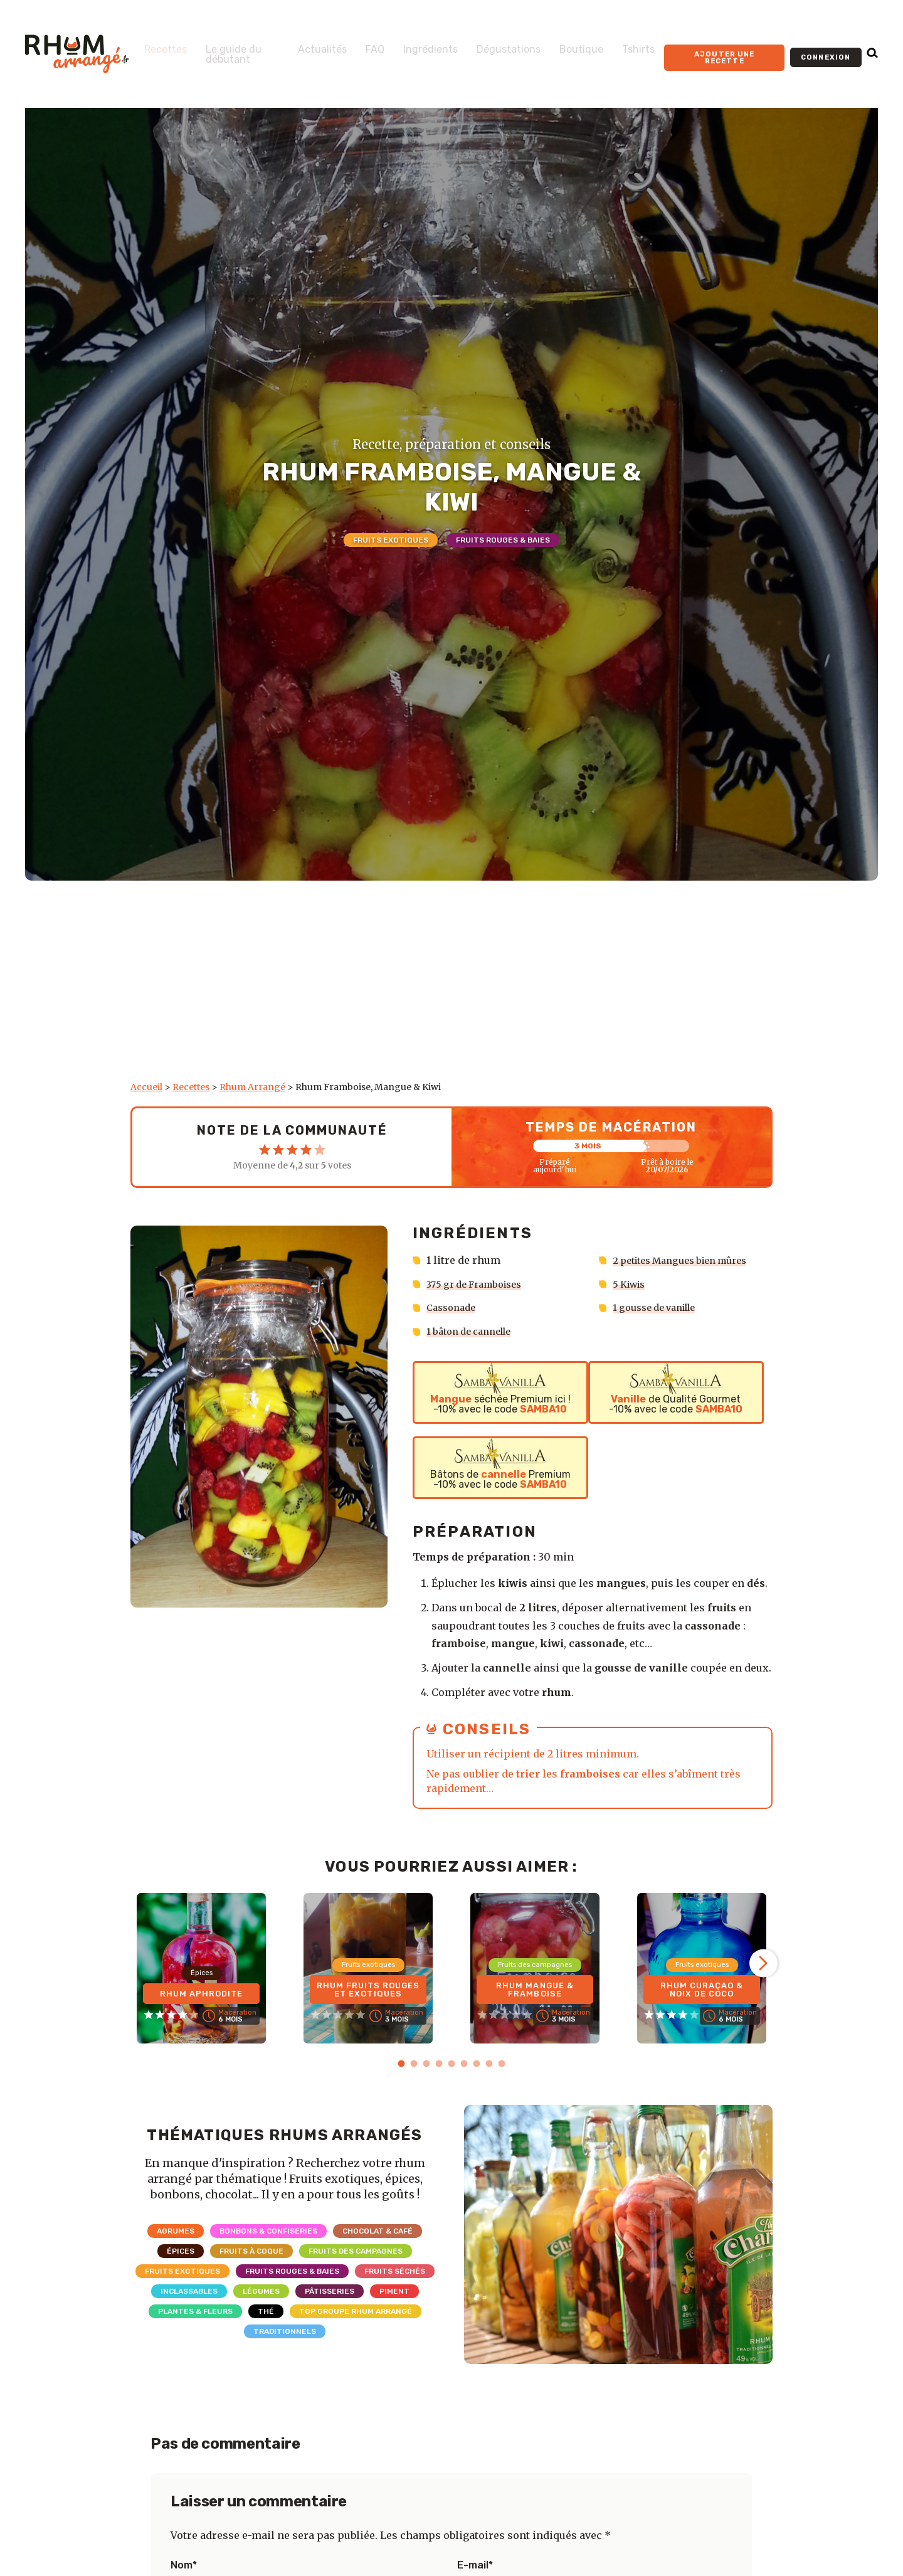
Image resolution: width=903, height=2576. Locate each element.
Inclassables (189, 2290)
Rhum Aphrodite (201, 1990)
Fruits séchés (394, 2270)
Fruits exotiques (390, 540)
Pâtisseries (329, 2290)
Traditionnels (284, 2330)
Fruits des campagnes (356, 2250)
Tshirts (620, 45)
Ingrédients (412, 45)
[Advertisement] (451, 987)
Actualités (304, 45)
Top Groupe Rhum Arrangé (355, 2310)
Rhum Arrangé (252, 1087)
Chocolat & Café (377, 2230)
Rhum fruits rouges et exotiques (368, 1982)
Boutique (563, 45)
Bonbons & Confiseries (268, 2230)
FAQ (356, 45)
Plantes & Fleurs (195, 2310)
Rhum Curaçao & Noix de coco (702, 1986)
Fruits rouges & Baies (503, 540)
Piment (394, 2290)
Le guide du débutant (228, 55)
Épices (180, 2250)
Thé (266, 2310)
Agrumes (175, 2230)
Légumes (261, 2290)
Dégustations (490, 45)
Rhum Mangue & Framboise (535, 1986)
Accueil (146, 1087)
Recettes (165, 45)
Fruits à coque (251, 2250)
